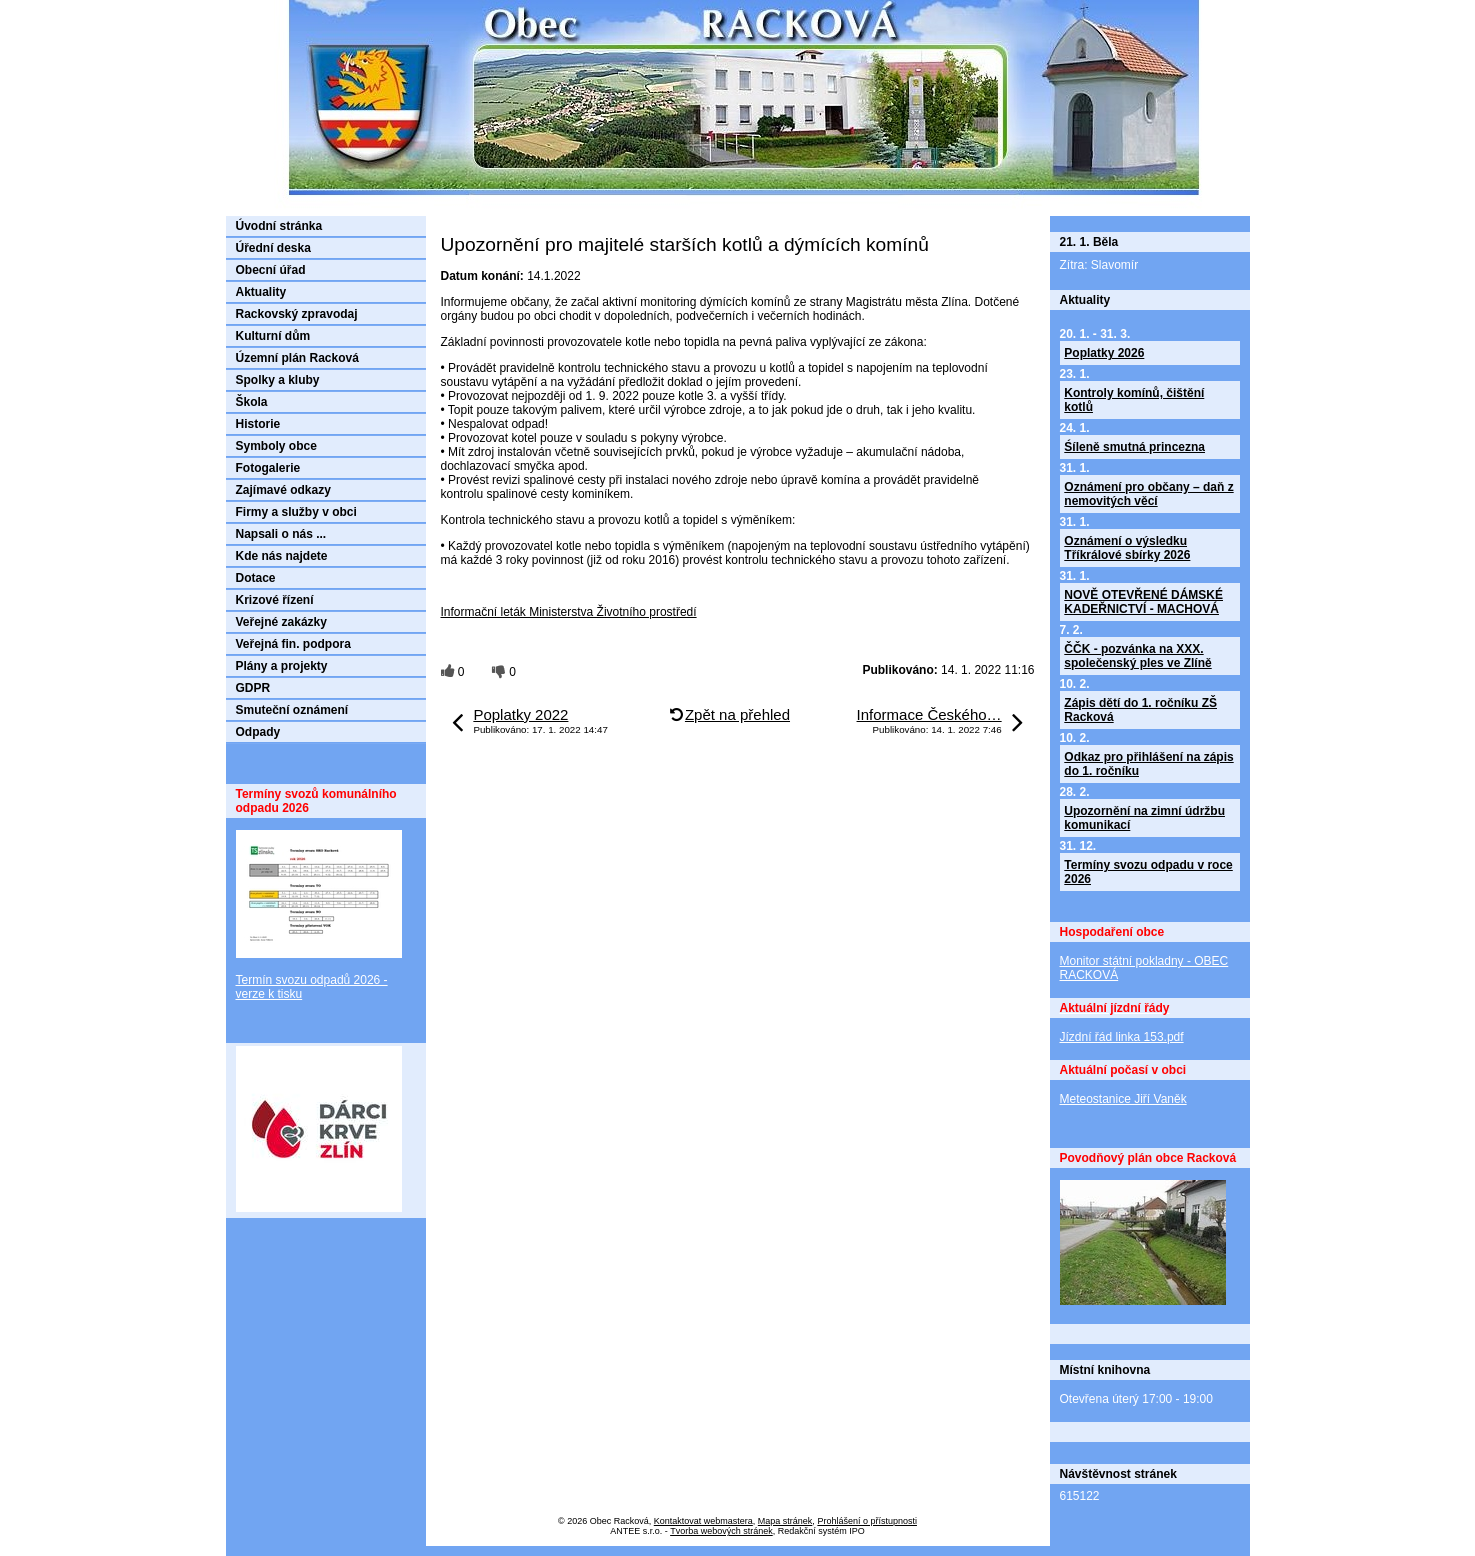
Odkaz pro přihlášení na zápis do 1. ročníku (1148, 764)
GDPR (253, 688)
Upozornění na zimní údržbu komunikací (1144, 818)
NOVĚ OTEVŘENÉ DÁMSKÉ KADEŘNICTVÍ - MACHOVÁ (1143, 602)
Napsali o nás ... (281, 534)
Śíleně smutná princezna (1134, 447)
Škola (252, 402)
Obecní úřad (271, 270)
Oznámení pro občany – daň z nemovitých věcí (1148, 494)
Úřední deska (273, 248)
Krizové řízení (275, 600)
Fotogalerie (268, 468)
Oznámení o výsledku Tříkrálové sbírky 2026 (1127, 548)
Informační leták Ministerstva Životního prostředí (569, 612)
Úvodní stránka (279, 226)
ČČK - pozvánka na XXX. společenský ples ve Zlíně (1137, 656)
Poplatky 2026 (1104, 353)
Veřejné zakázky (281, 622)
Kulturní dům (273, 336)
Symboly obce (276, 446)
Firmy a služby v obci (296, 512)
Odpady (258, 732)
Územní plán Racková (297, 358)
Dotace (256, 578)
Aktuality (261, 292)
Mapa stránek (785, 1521)
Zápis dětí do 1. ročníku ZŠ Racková (1140, 710)
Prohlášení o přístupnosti (867, 1521)
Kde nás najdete (282, 556)
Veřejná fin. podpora (293, 644)
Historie (258, 424)
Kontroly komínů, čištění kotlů (1134, 400)
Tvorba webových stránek (721, 1531)
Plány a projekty (282, 666)
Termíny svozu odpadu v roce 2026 (1148, 872)
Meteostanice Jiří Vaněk (1123, 1099)
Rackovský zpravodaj (297, 314)
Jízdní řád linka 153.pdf (1122, 1037)
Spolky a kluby (278, 380)
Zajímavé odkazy (283, 490)
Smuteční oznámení (292, 710)
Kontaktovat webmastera (703, 1521)
